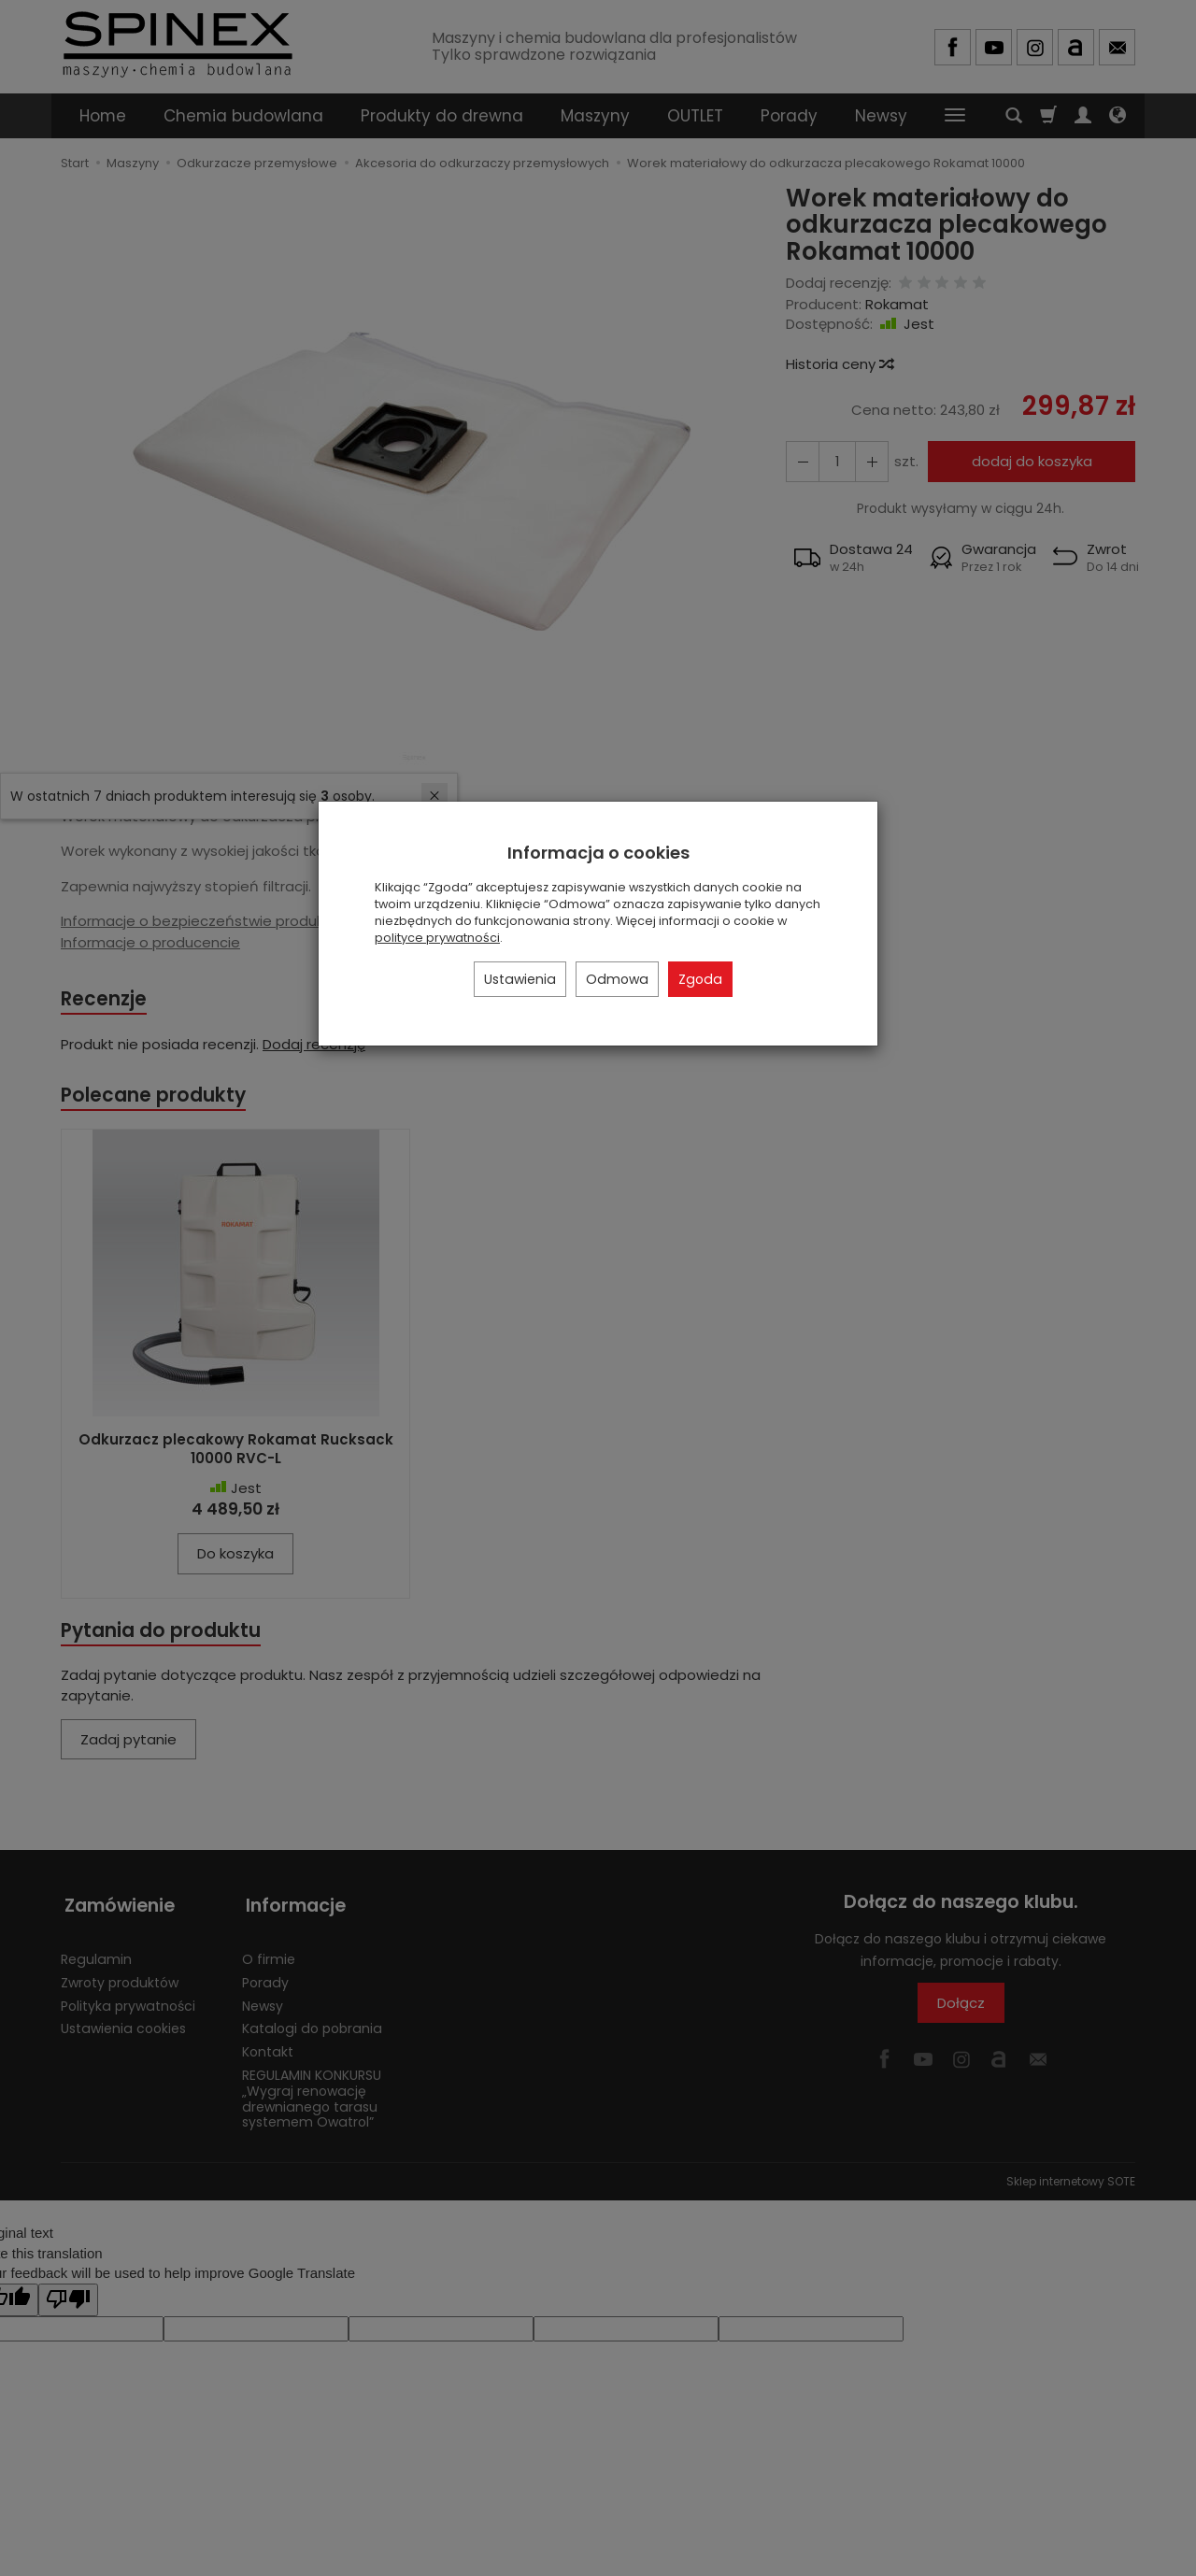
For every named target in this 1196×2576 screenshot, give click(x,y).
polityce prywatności (437, 938)
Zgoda (700, 979)
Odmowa (617, 979)
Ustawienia (520, 979)
